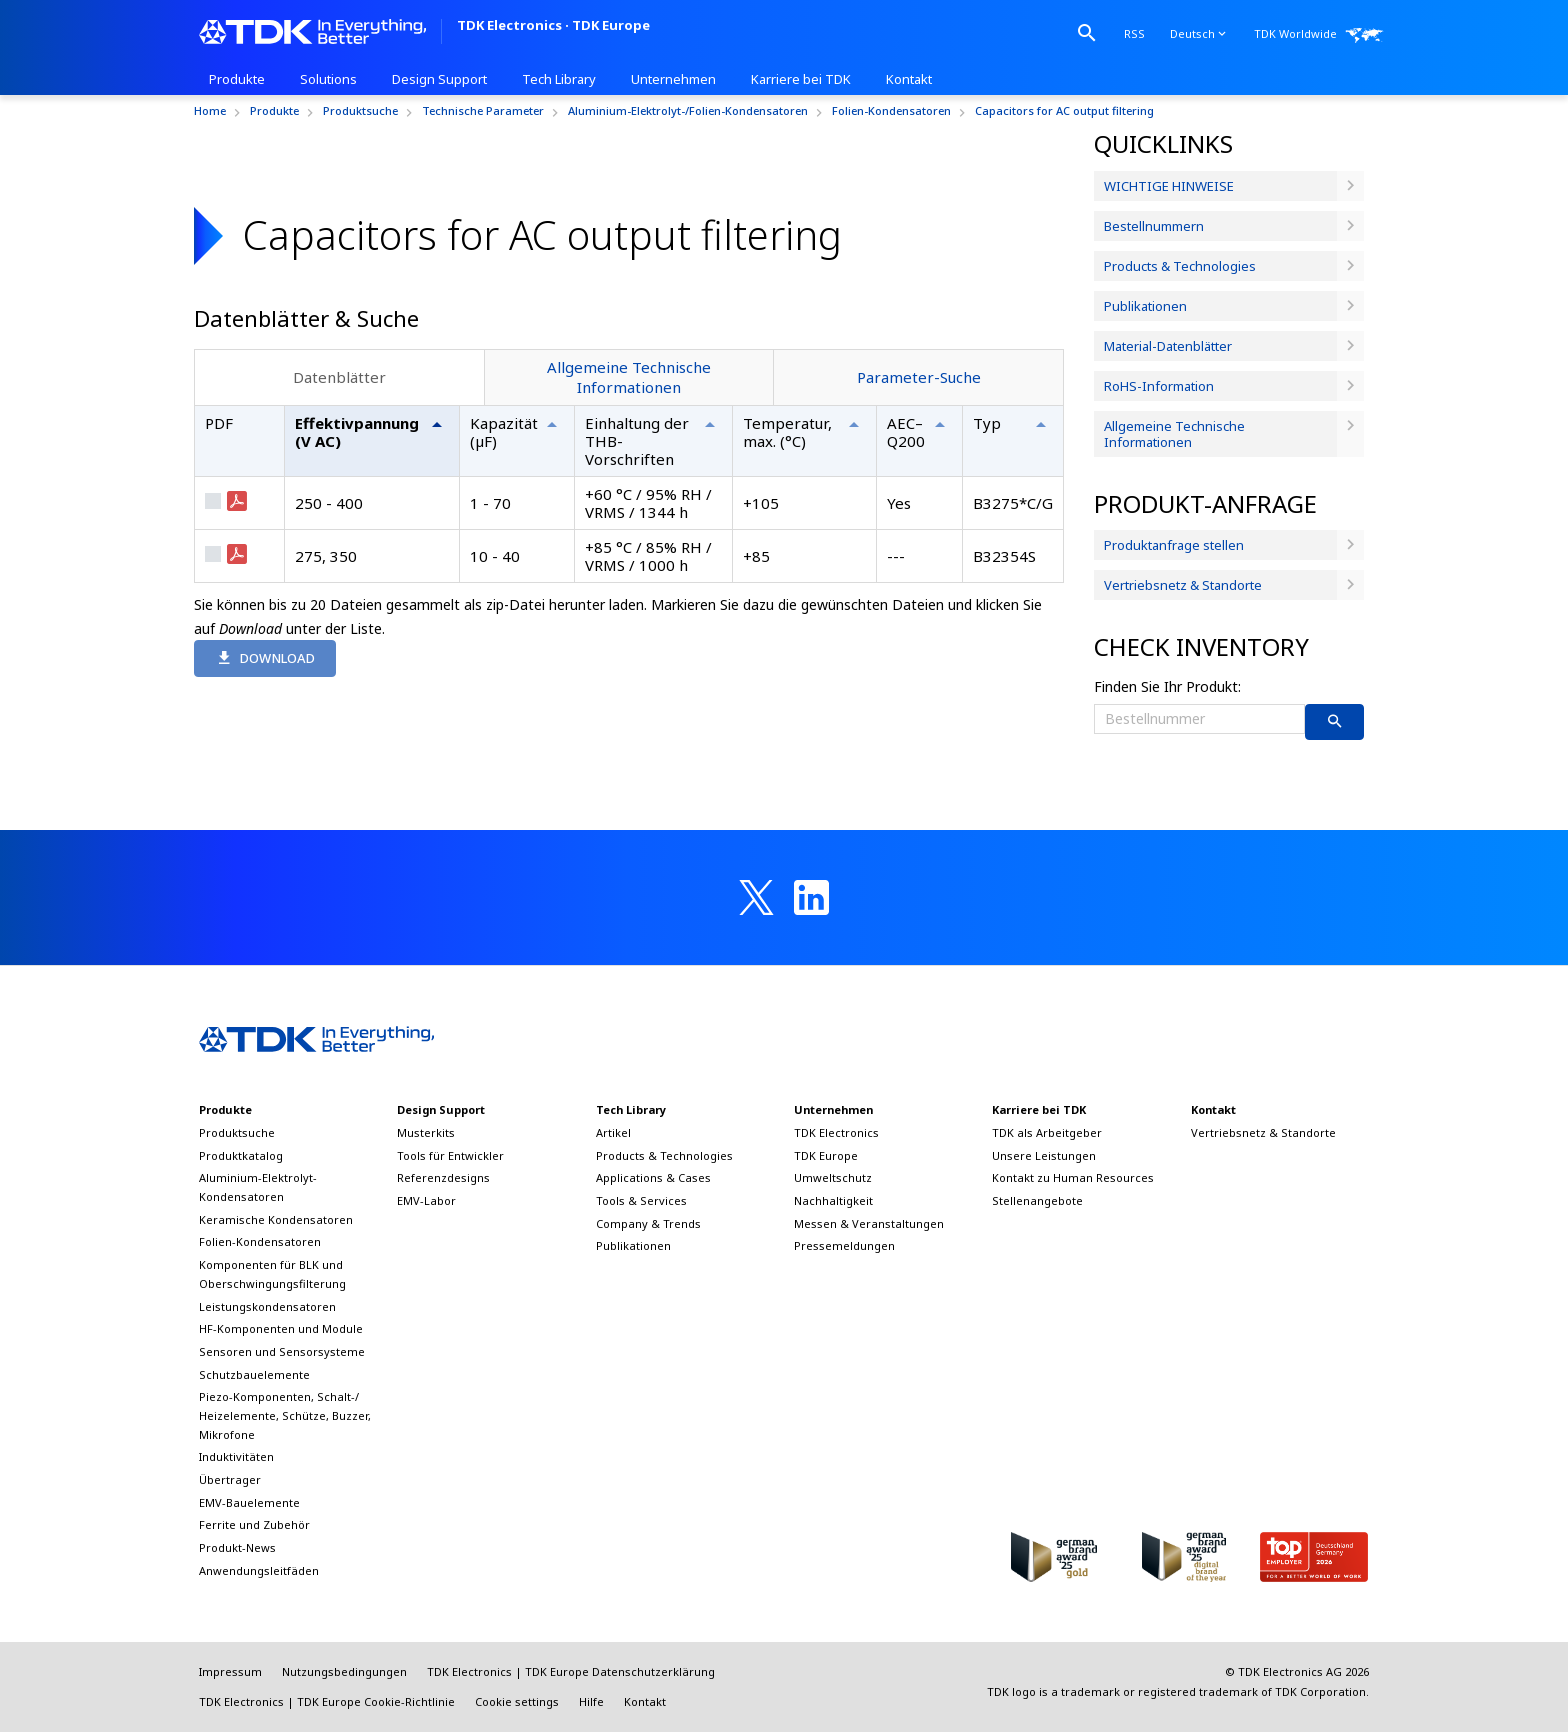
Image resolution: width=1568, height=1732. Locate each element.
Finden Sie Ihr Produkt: (1167, 686)
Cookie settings (517, 1701)
